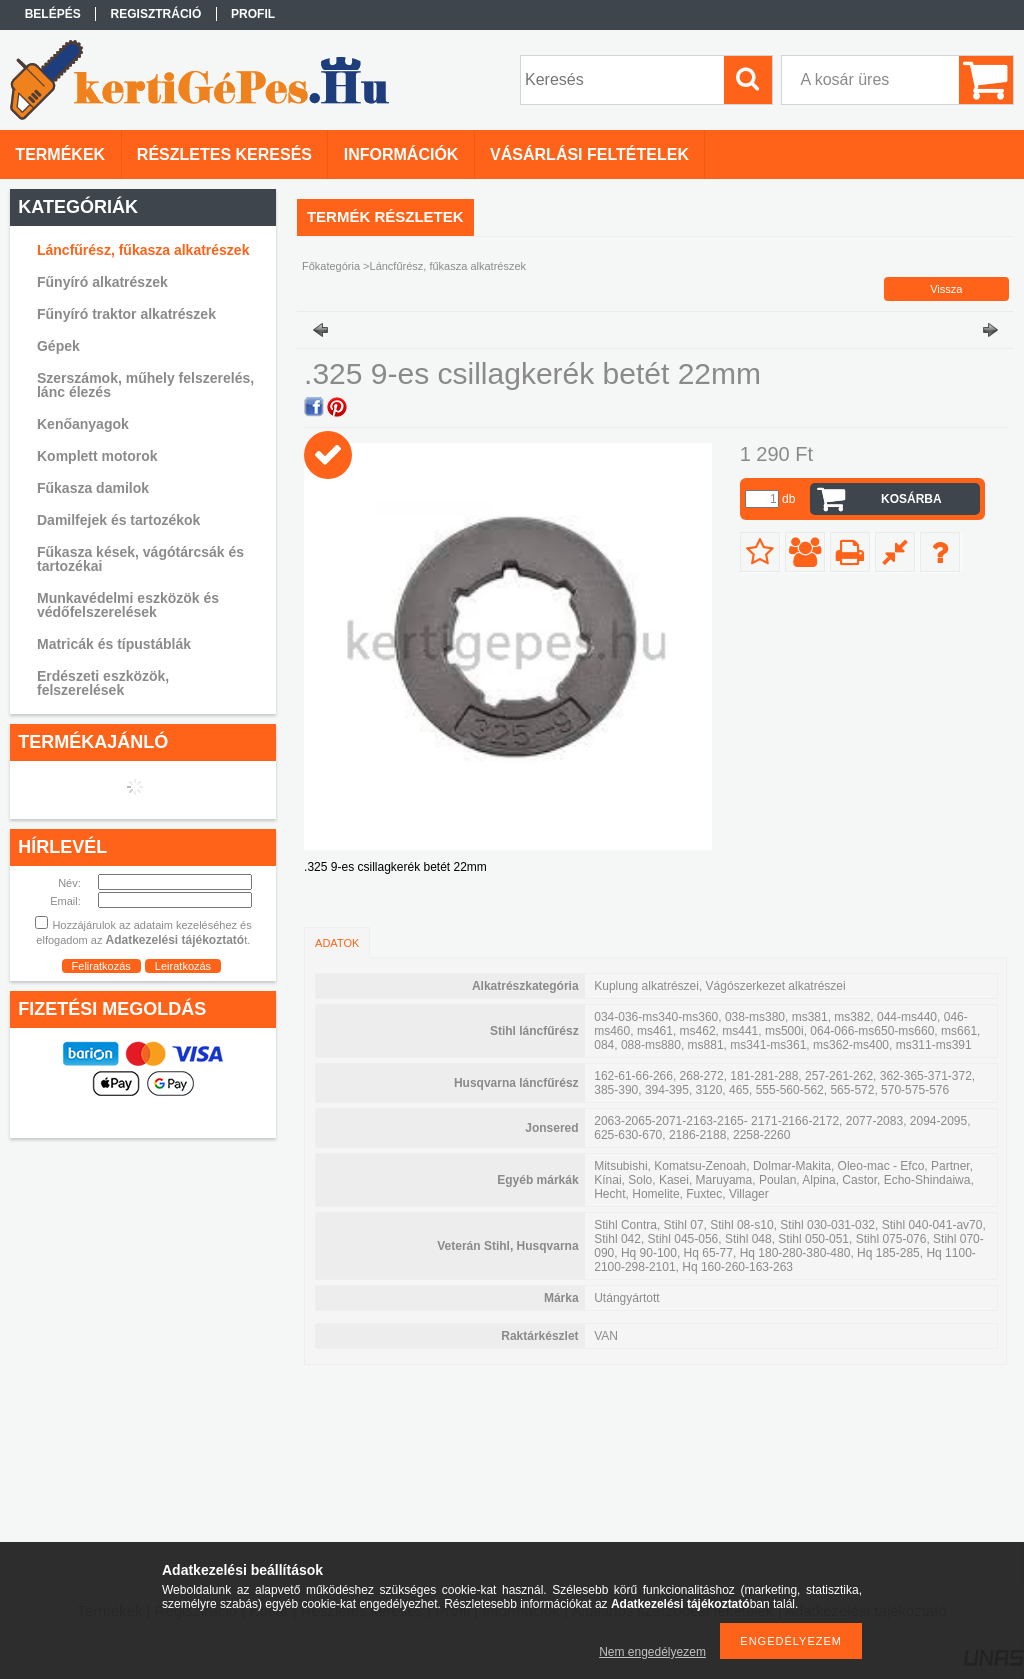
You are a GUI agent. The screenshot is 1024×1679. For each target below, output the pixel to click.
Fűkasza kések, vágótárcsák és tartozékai (140, 559)
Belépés (53, 14)
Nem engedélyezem (652, 1652)
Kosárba (911, 499)
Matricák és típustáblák (114, 644)
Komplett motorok (97, 456)
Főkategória (331, 266)
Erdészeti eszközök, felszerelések (103, 683)
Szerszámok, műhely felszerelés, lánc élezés (145, 385)
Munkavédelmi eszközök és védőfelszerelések (128, 605)
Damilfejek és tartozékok (118, 520)
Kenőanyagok (83, 424)
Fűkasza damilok (93, 488)
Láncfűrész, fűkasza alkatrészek (143, 250)
